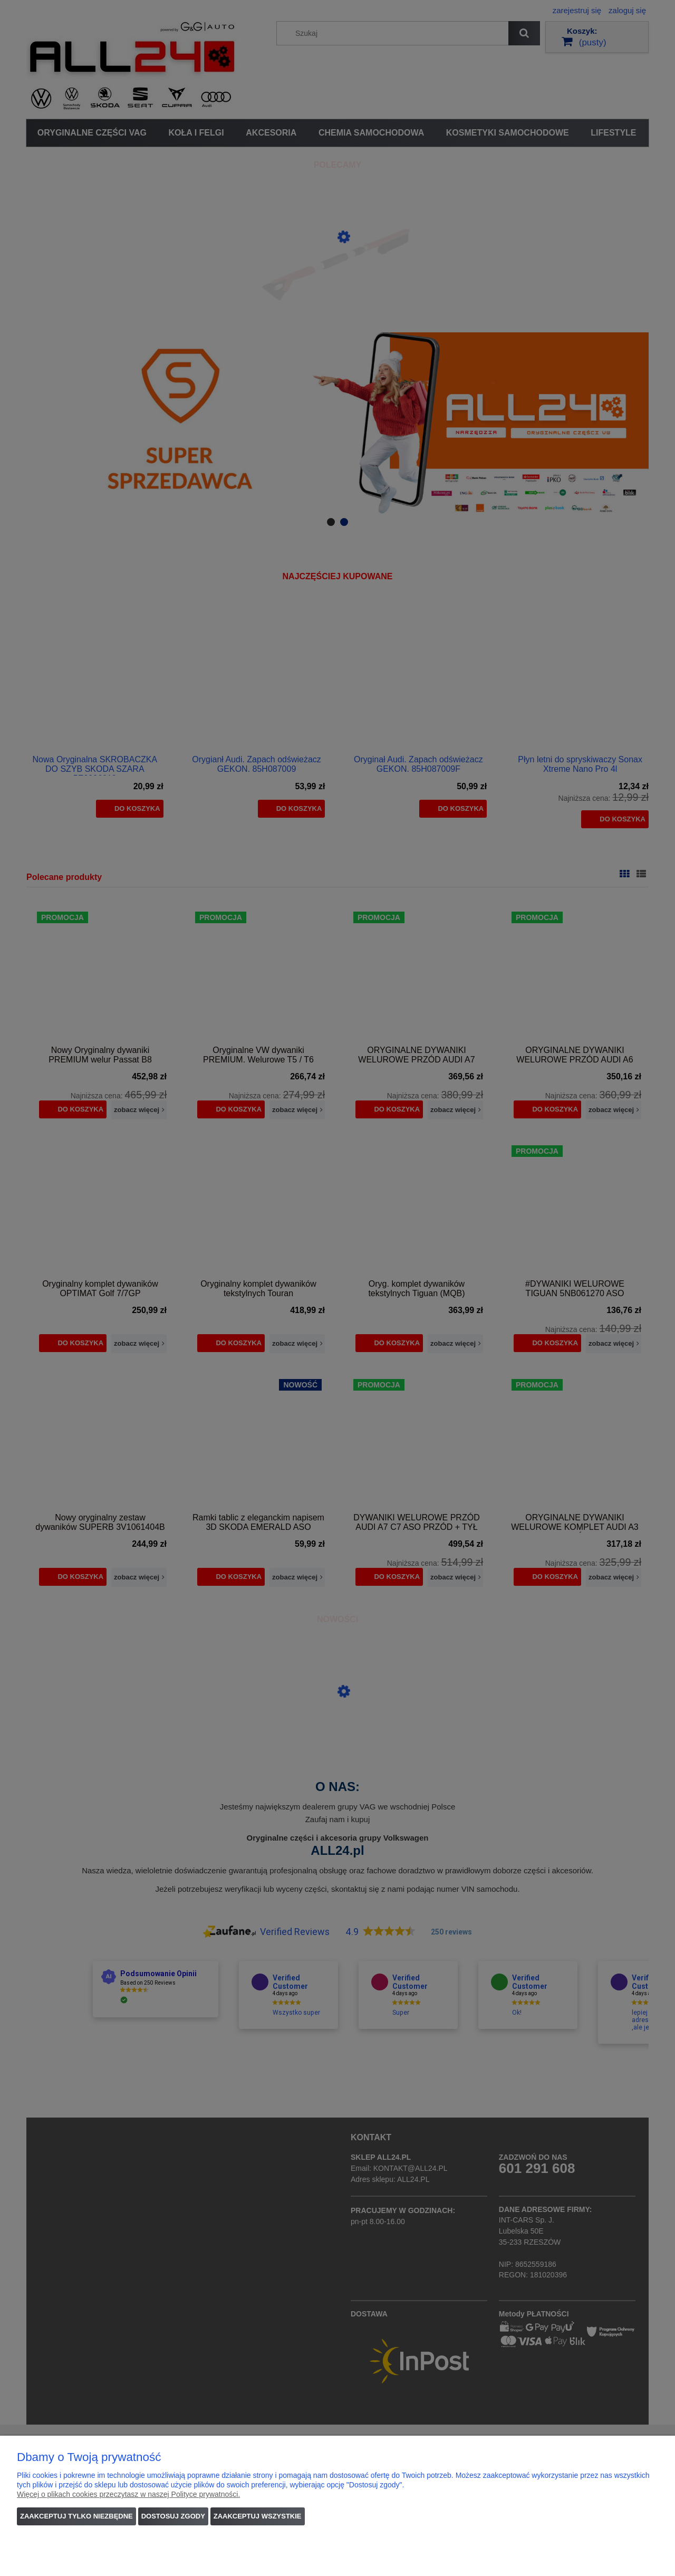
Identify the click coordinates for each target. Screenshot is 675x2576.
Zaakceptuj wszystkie (258, 2516)
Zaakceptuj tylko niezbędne (76, 2516)
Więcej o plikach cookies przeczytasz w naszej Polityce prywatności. (128, 2494)
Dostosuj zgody (173, 2516)
